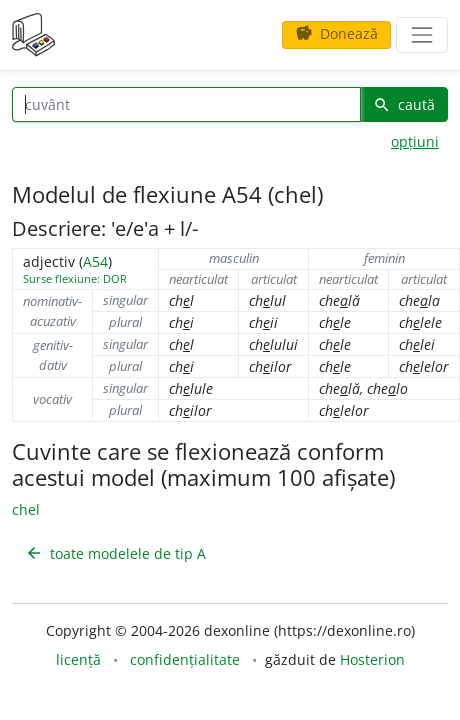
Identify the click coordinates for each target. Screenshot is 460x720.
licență (78, 659)
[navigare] (422, 35)
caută (404, 104)
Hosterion (372, 659)
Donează (336, 33)
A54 (95, 261)
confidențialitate (185, 659)
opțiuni (415, 141)
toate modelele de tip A (115, 553)
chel (26, 509)
